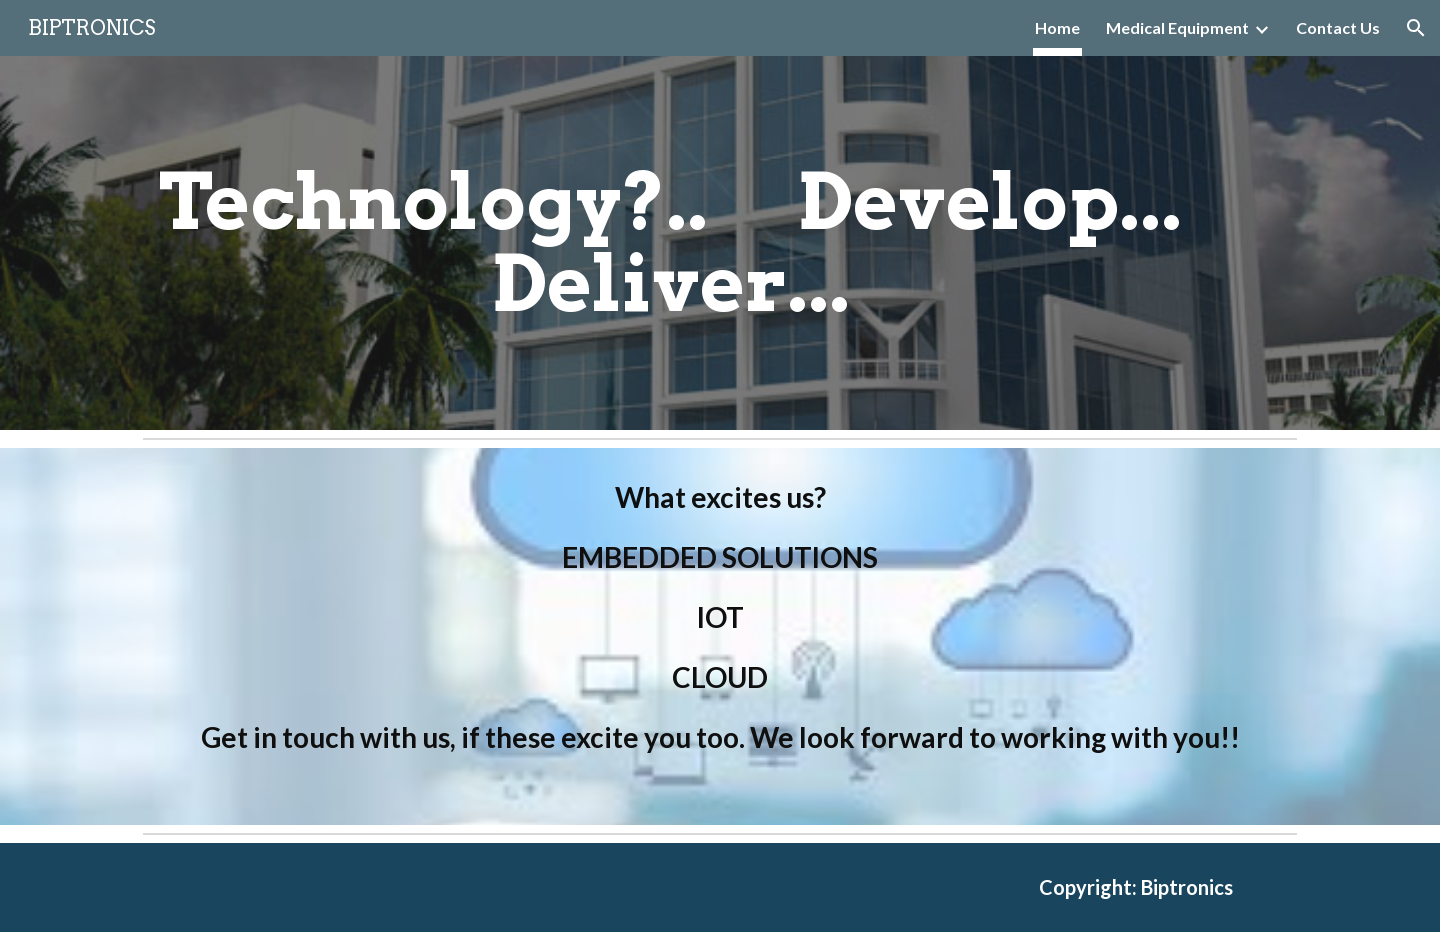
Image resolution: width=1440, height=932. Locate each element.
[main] (671, 243)
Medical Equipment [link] (1177, 27)
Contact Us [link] (1338, 27)
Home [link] (1057, 27)
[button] (1416, 28)
